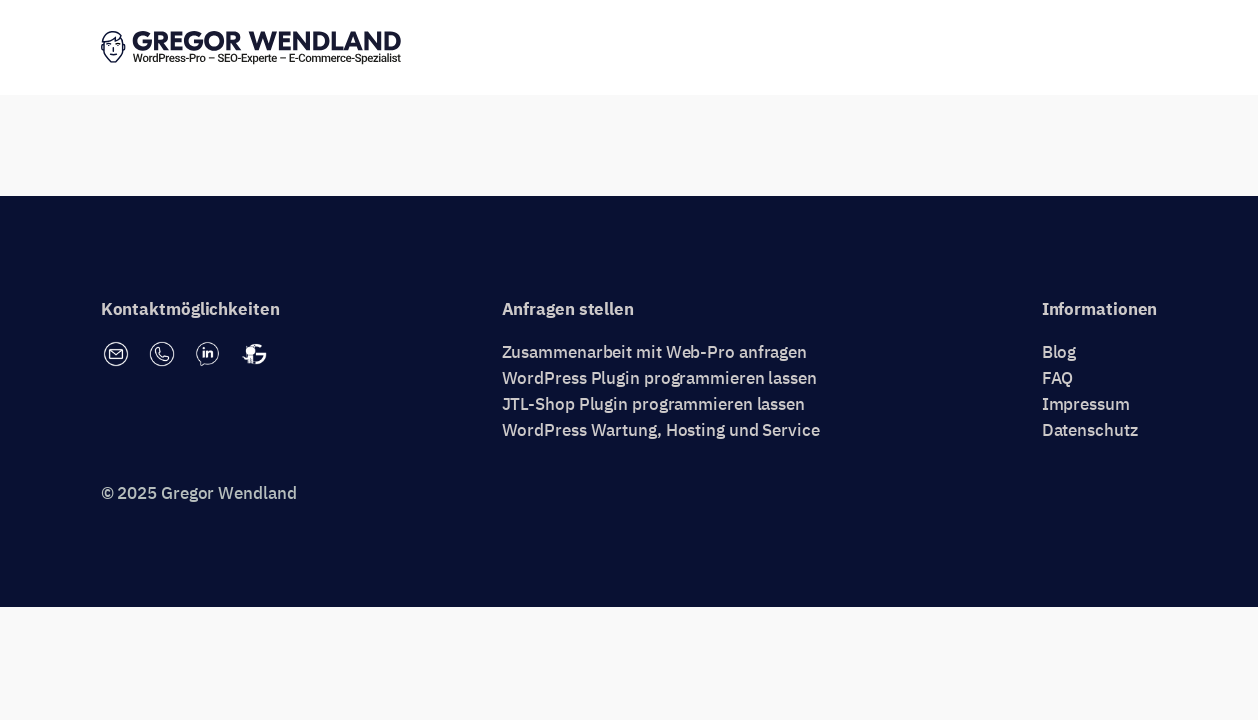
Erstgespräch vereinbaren (1045, 48)
